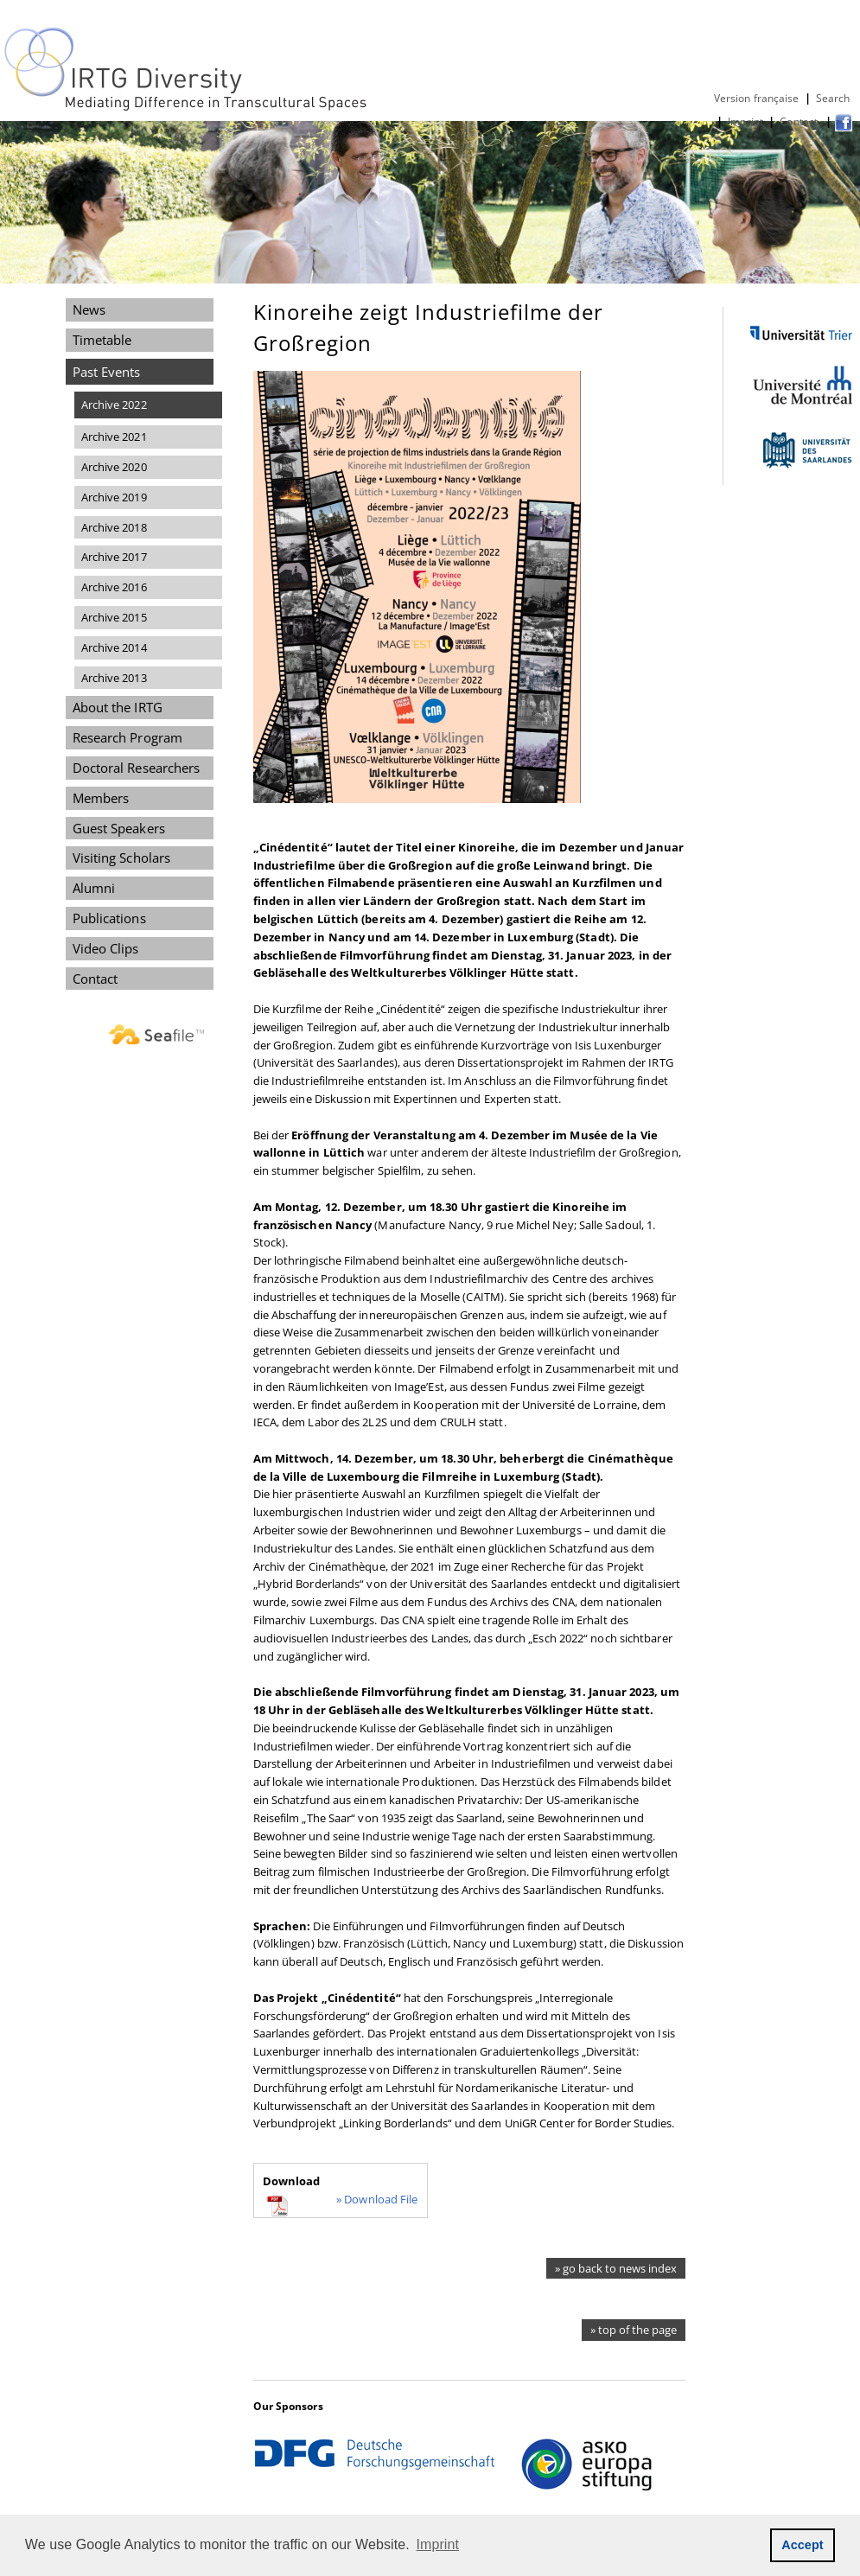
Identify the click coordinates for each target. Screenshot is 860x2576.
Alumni (94, 887)
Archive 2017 (114, 556)
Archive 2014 (114, 647)
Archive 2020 (114, 467)
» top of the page (633, 2329)
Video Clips (106, 948)
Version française (756, 98)
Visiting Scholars (122, 857)
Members (101, 798)
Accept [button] (802, 2545)
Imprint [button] (438, 2544)
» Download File (376, 2199)
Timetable (102, 339)
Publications (109, 918)
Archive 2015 (114, 617)
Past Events (107, 371)
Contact (800, 121)
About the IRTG (117, 707)
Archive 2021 (114, 436)
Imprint (745, 121)
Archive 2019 (114, 497)
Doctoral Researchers (137, 767)
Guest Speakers (119, 828)
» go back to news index (616, 2268)
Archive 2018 (114, 527)
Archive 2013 (114, 677)
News (89, 309)
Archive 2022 (114, 404)
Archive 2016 (114, 587)
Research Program (127, 737)
